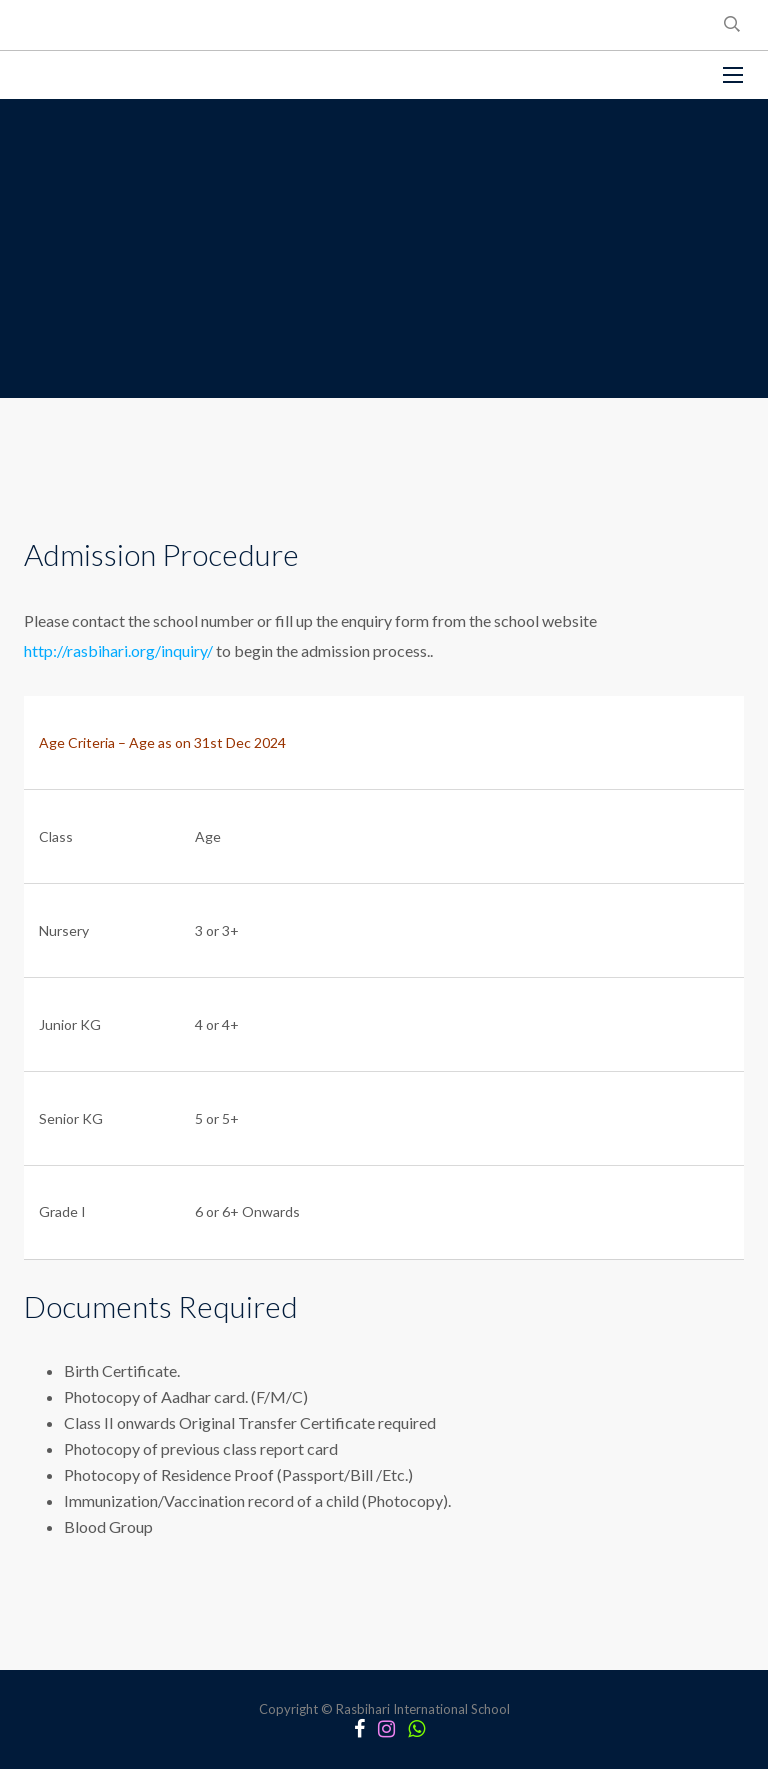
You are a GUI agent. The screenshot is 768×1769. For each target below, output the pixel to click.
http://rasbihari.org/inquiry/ (120, 650)
